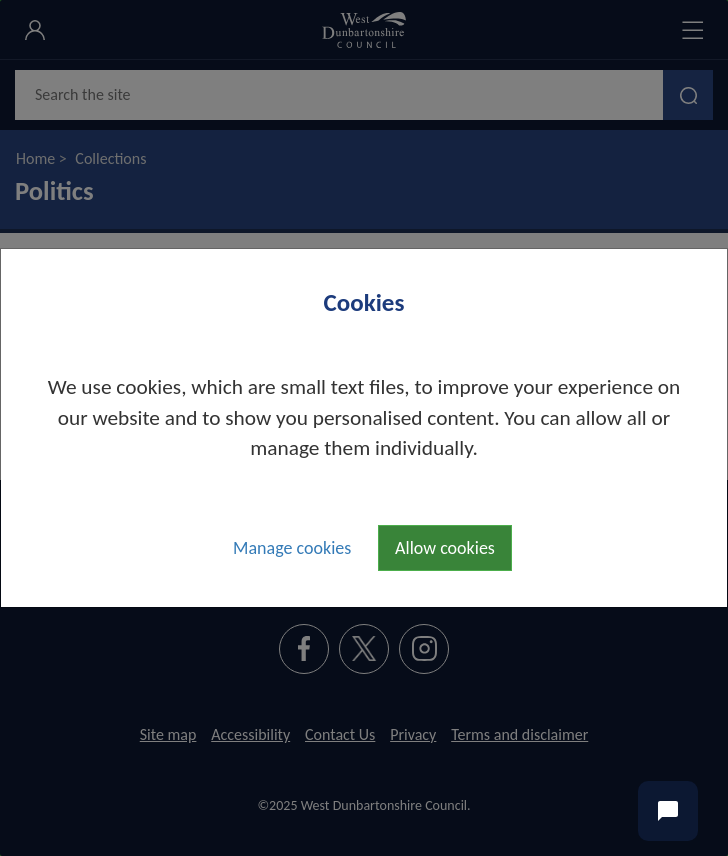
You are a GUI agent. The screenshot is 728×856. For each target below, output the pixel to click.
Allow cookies (445, 548)
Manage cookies (292, 548)
